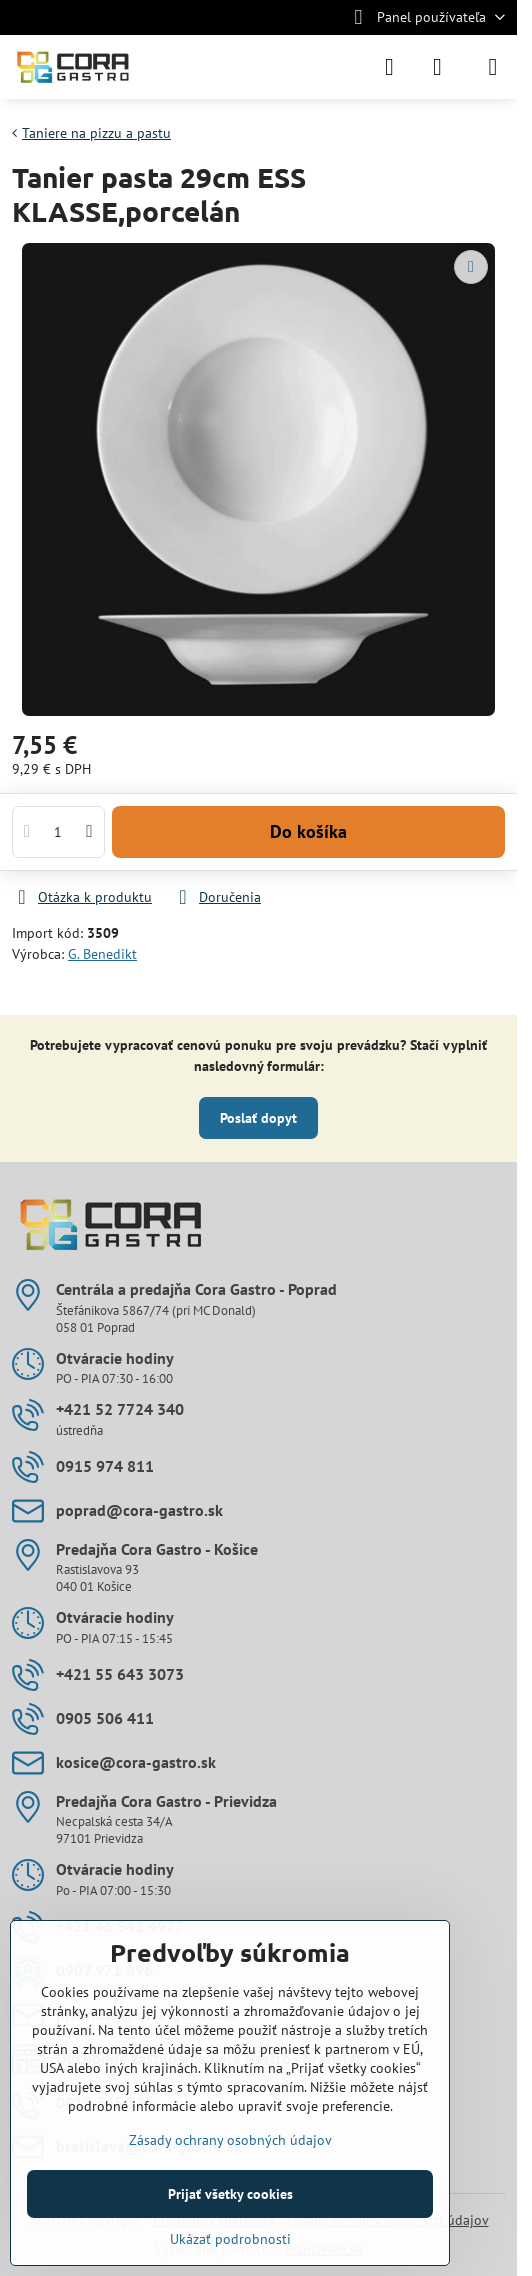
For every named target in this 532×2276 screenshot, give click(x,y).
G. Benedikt (102, 954)
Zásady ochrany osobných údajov (230, 2140)
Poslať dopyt (258, 1118)
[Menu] (493, 67)
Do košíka (308, 831)
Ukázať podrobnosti (230, 2239)
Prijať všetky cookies (230, 2194)
